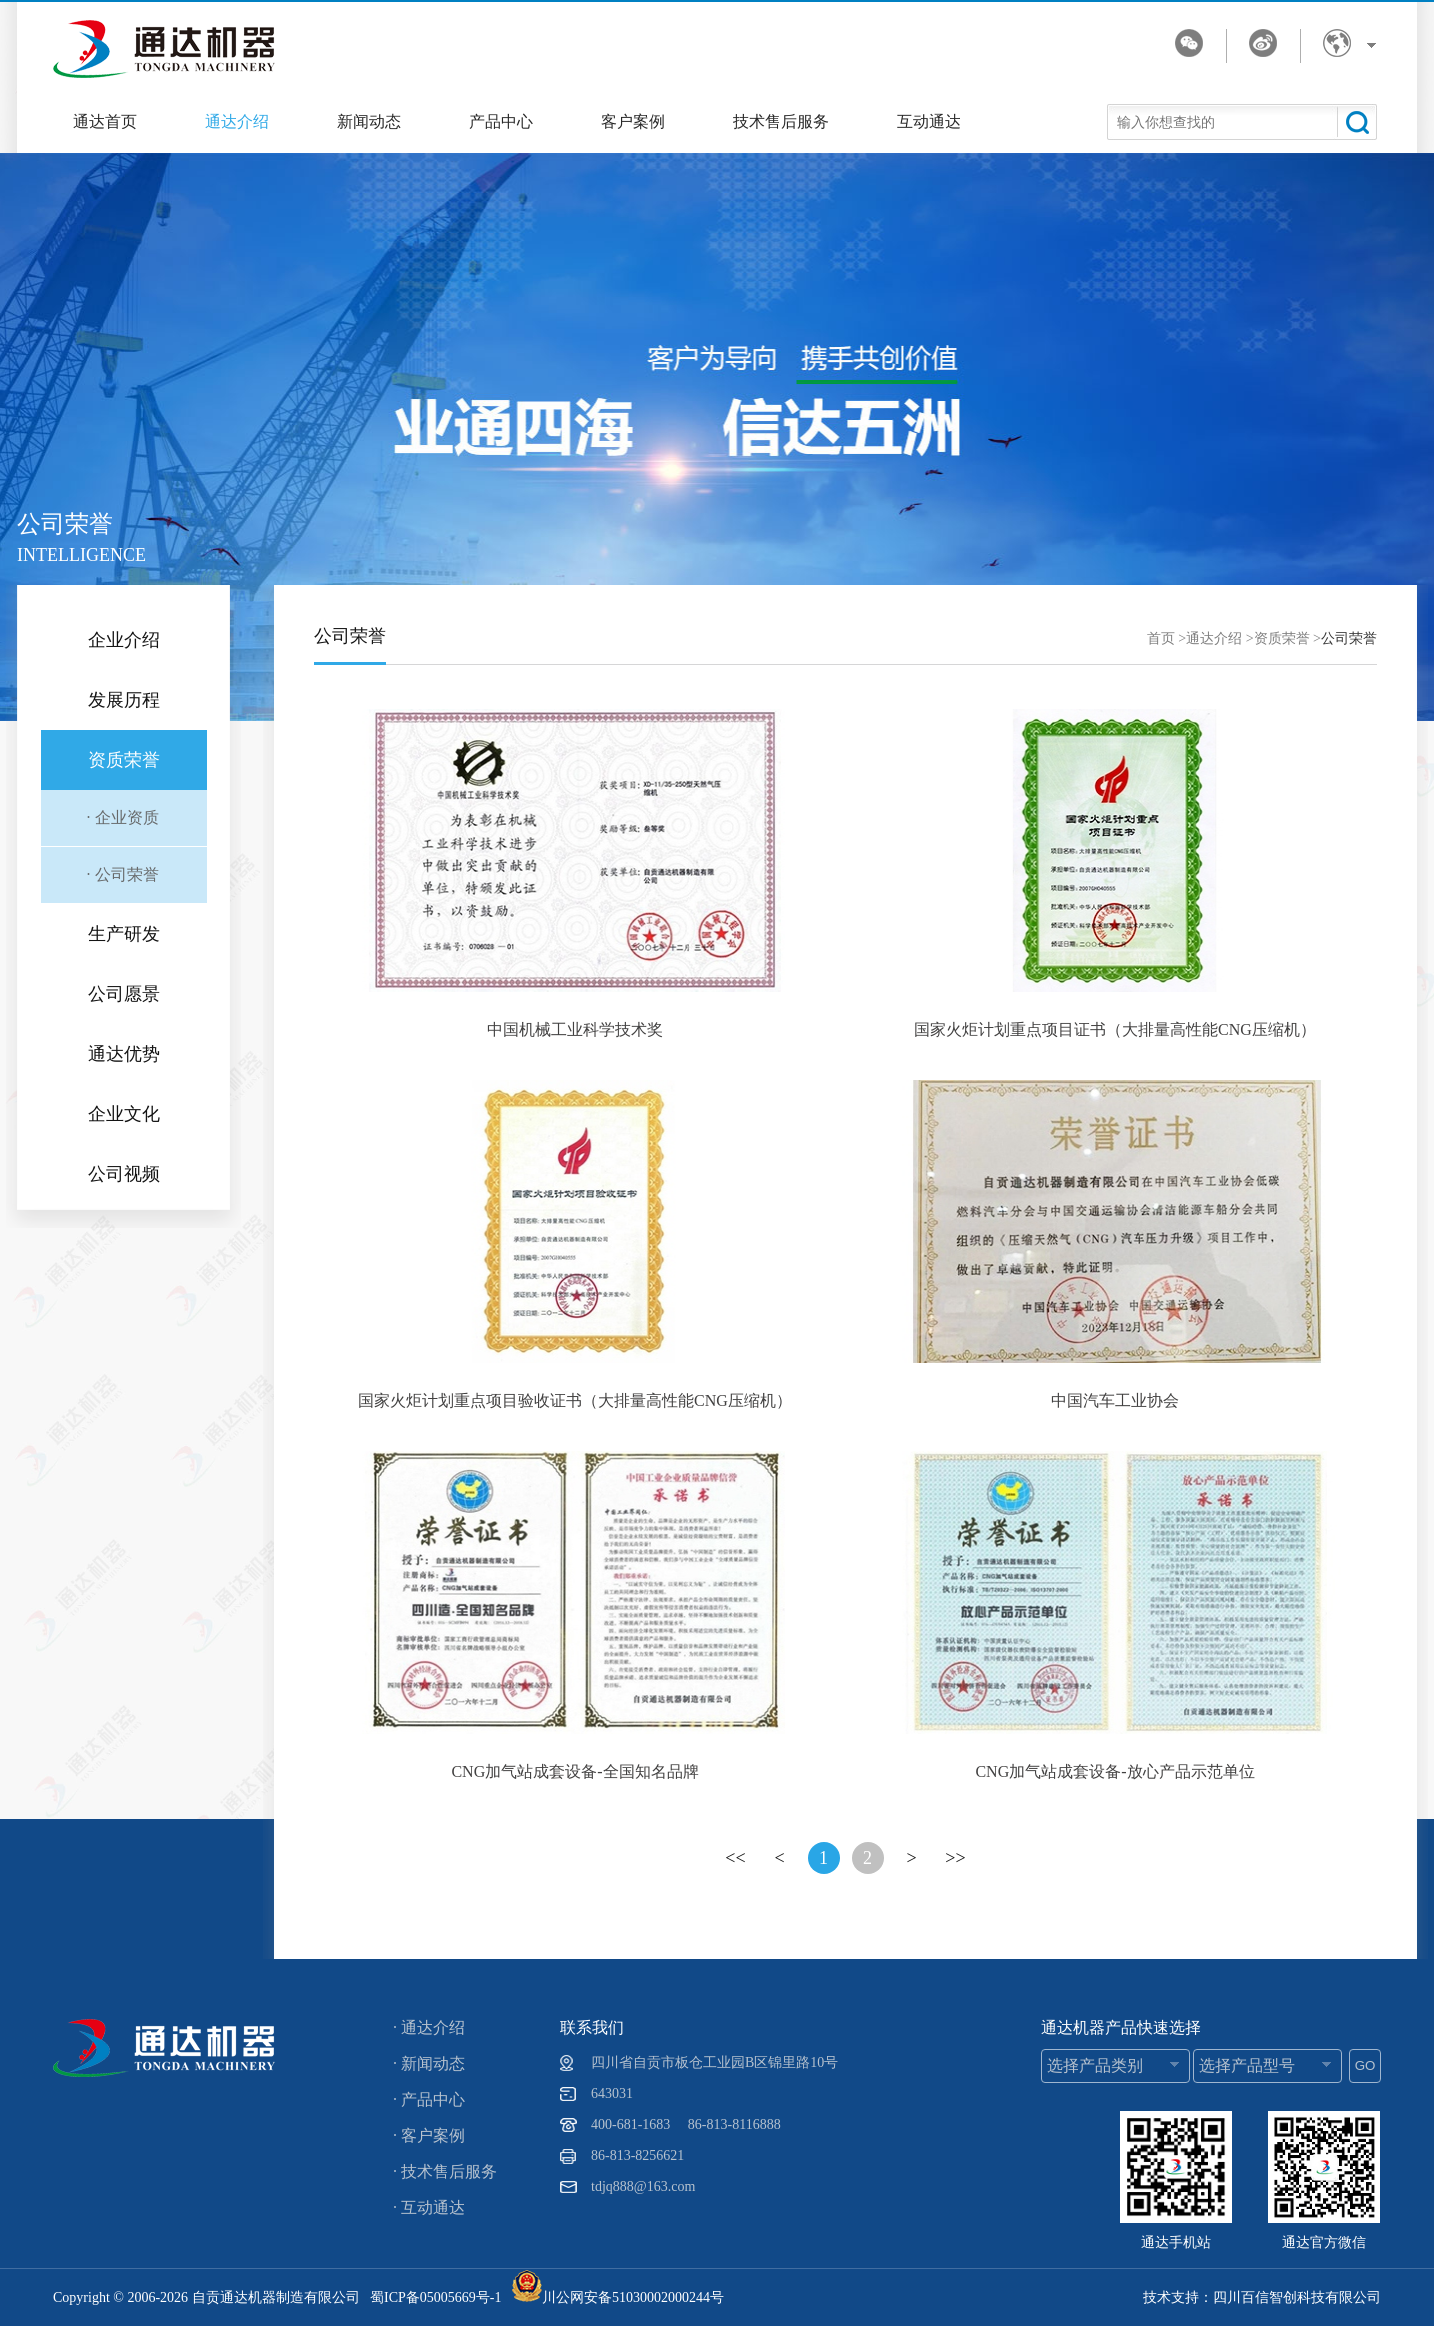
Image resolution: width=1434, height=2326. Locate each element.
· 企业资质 (123, 817)
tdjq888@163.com (643, 2186)
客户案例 (633, 121)
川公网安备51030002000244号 (618, 2297)
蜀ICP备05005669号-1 (435, 2297)
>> (955, 1858)
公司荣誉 (1349, 638)
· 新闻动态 (429, 2063)
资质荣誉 (1282, 638)
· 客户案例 (429, 2135)
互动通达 (929, 121)
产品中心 (501, 121)
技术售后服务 (781, 121)
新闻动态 (369, 121)
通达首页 (105, 121)
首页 (1161, 638)
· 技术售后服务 (445, 2171)
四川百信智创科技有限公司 (1297, 2297)
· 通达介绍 (429, 2027)
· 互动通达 (429, 2207)
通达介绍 (237, 121)
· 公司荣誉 (123, 874)
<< (735, 1858)
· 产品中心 (429, 2099)
